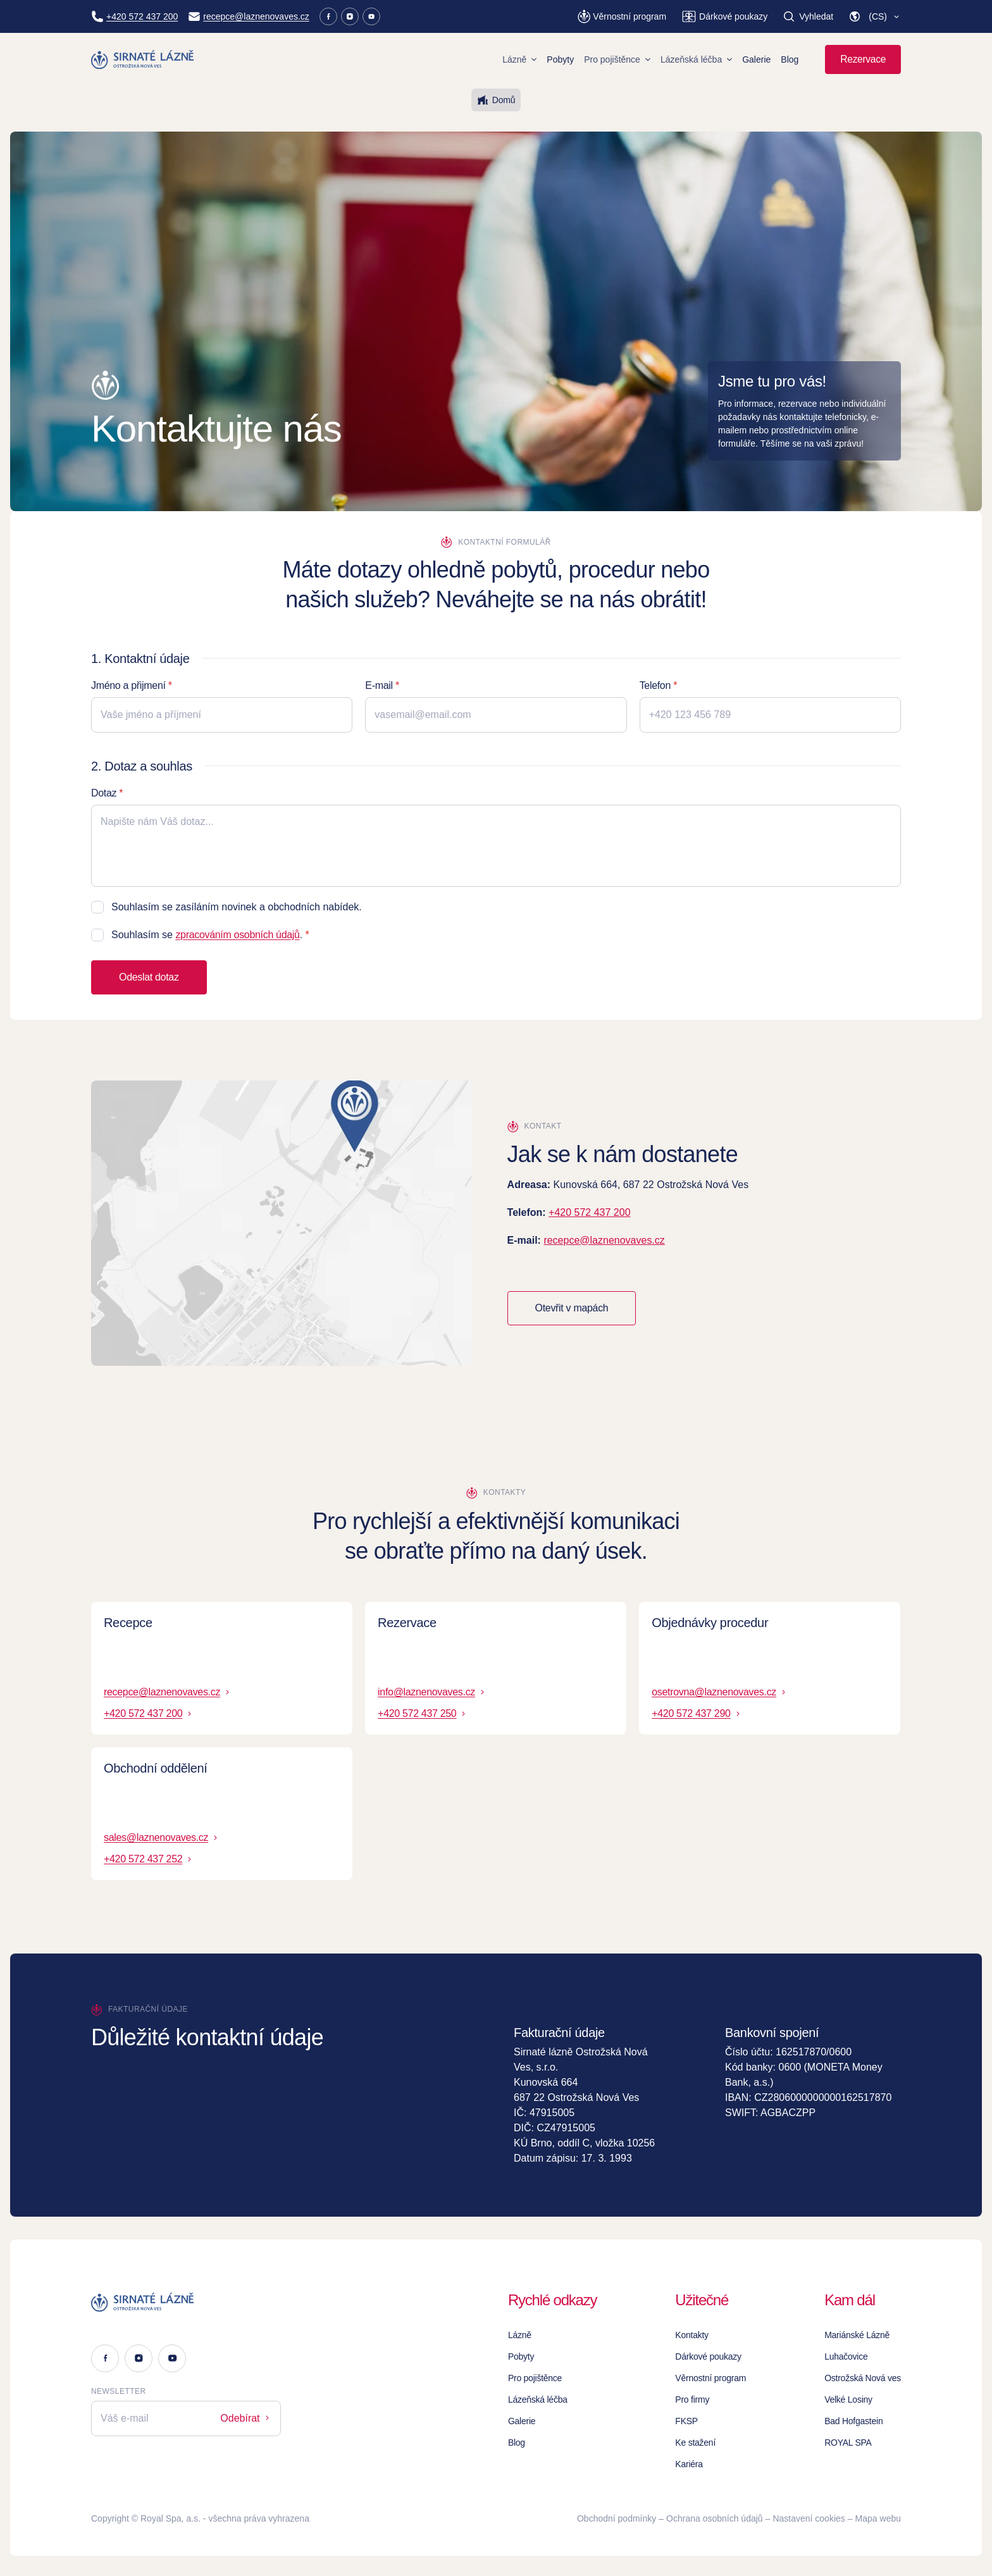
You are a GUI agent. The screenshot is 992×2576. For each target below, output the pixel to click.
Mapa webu (878, 2518)
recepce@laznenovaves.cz (603, 1240)
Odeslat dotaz (149, 977)
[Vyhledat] (808, 16)
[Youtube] (371, 16)
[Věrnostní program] (622, 16)
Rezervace (863, 59)
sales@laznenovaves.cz (162, 1837)
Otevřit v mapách (572, 1308)
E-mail (378, 685)
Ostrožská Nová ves (862, 2378)
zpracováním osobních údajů (237, 934)
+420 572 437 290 (696, 1713)
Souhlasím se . (206, 934)
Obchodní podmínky (616, 2518)
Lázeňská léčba (696, 59)
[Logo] (186, 2302)
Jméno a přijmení (128, 685)
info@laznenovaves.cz (432, 1692)
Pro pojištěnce (617, 59)
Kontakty (692, 2335)
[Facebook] (328, 16)
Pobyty (560, 59)
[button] (874, 16)
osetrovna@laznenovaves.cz (720, 1692)
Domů (496, 100)
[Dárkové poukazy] (724, 16)
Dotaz (103, 793)
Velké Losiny (848, 2399)
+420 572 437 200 (589, 1212)
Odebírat (245, 2418)
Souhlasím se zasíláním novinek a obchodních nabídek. (236, 906)
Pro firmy (692, 2399)
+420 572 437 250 (423, 1713)
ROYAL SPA (848, 2442)
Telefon (655, 685)
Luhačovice (845, 2356)
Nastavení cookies (808, 2518)
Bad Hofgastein (853, 2421)
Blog (789, 59)
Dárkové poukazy (708, 2356)
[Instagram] (350, 16)
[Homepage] (142, 59)
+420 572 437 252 (149, 1859)
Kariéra (688, 2464)
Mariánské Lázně (857, 2335)
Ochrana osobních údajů (714, 2518)
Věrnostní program (710, 2378)
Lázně (519, 59)
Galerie (756, 59)
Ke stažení (695, 2442)
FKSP (686, 2421)
